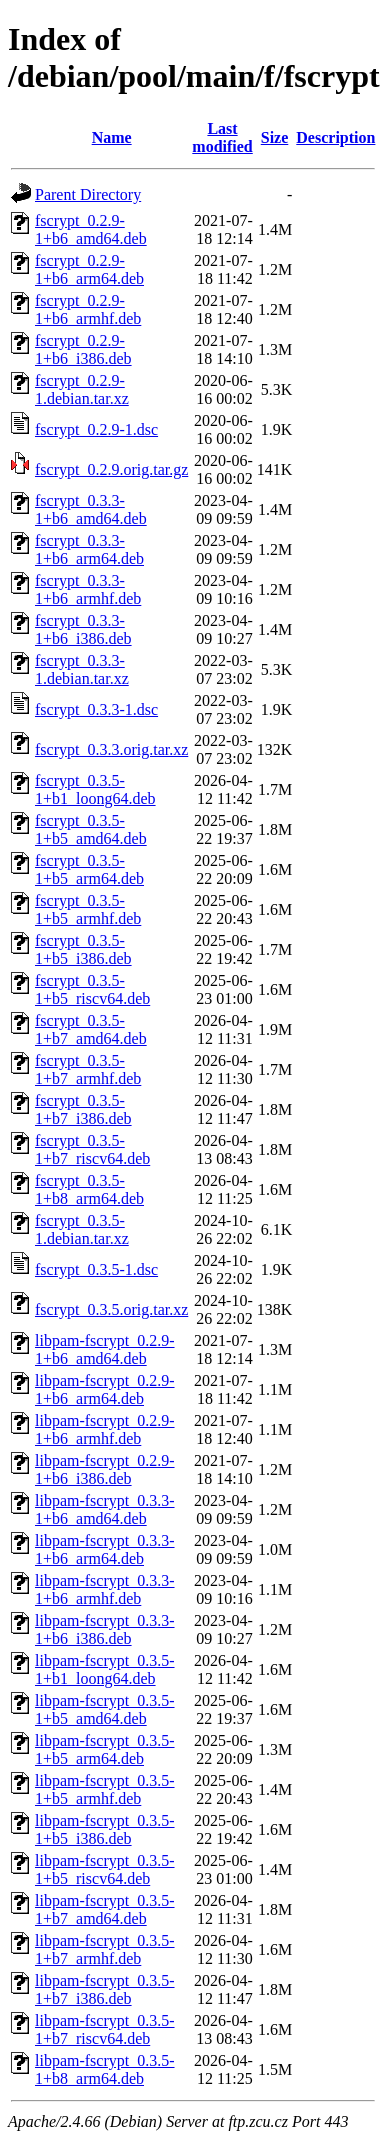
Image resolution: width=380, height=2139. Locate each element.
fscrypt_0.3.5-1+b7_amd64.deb (91, 1029)
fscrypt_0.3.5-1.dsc (96, 1269)
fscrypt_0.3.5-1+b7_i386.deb (83, 1109)
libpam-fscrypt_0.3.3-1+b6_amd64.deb (105, 1509)
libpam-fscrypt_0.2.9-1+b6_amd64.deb (105, 1349)
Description (335, 137)
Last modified (222, 137)
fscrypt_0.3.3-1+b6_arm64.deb (89, 549)
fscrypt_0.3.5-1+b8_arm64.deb (89, 1189)
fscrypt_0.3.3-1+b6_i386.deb (83, 629)
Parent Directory (88, 194)
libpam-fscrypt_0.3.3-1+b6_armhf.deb (105, 1589)
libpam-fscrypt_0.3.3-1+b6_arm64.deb (105, 1549)
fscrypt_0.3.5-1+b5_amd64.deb (91, 829)
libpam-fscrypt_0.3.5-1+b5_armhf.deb (105, 1789)
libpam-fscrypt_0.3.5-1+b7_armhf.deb (105, 1949)
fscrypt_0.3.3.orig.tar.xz (111, 749)
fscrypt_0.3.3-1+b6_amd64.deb (91, 509)
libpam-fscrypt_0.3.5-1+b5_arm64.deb (105, 1749)
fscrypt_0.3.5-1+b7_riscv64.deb (92, 1149)
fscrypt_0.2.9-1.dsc (96, 429)
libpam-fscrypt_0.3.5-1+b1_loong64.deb (105, 1669)
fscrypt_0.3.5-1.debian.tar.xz (82, 1229)
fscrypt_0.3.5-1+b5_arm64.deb (89, 869)
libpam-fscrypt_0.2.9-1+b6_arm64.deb (105, 1389)
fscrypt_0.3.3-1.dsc (96, 709)
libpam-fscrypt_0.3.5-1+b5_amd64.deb (105, 1709)
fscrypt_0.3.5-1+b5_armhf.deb (88, 909)
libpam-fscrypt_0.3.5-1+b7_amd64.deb (105, 1909)
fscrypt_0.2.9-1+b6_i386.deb (83, 349)
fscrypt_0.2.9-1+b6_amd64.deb (91, 229)
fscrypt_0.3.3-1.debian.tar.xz (82, 669)
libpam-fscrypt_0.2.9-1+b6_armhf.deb (105, 1429)
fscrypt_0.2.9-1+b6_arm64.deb (89, 269)
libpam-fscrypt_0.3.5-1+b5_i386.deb (105, 1829)
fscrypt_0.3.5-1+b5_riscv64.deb (92, 989)
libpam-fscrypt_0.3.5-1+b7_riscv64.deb (105, 2029)
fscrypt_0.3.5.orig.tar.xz (111, 1309)
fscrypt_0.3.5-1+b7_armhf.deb (88, 1069)
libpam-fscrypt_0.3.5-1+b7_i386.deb (105, 1989)
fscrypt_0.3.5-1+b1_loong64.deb (95, 789)
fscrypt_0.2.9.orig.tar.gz (111, 469)
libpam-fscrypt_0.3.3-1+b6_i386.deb (105, 1629)
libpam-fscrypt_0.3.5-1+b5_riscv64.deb (105, 1869)
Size (275, 137)
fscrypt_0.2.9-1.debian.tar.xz (82, 389)
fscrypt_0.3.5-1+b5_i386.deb (83, 949)
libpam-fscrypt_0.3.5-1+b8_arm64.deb (105, 2069)
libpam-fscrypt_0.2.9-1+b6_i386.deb (105, 1469)
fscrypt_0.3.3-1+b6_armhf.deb (88, 589)
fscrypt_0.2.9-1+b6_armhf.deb (88, 309)
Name (112, 137)
